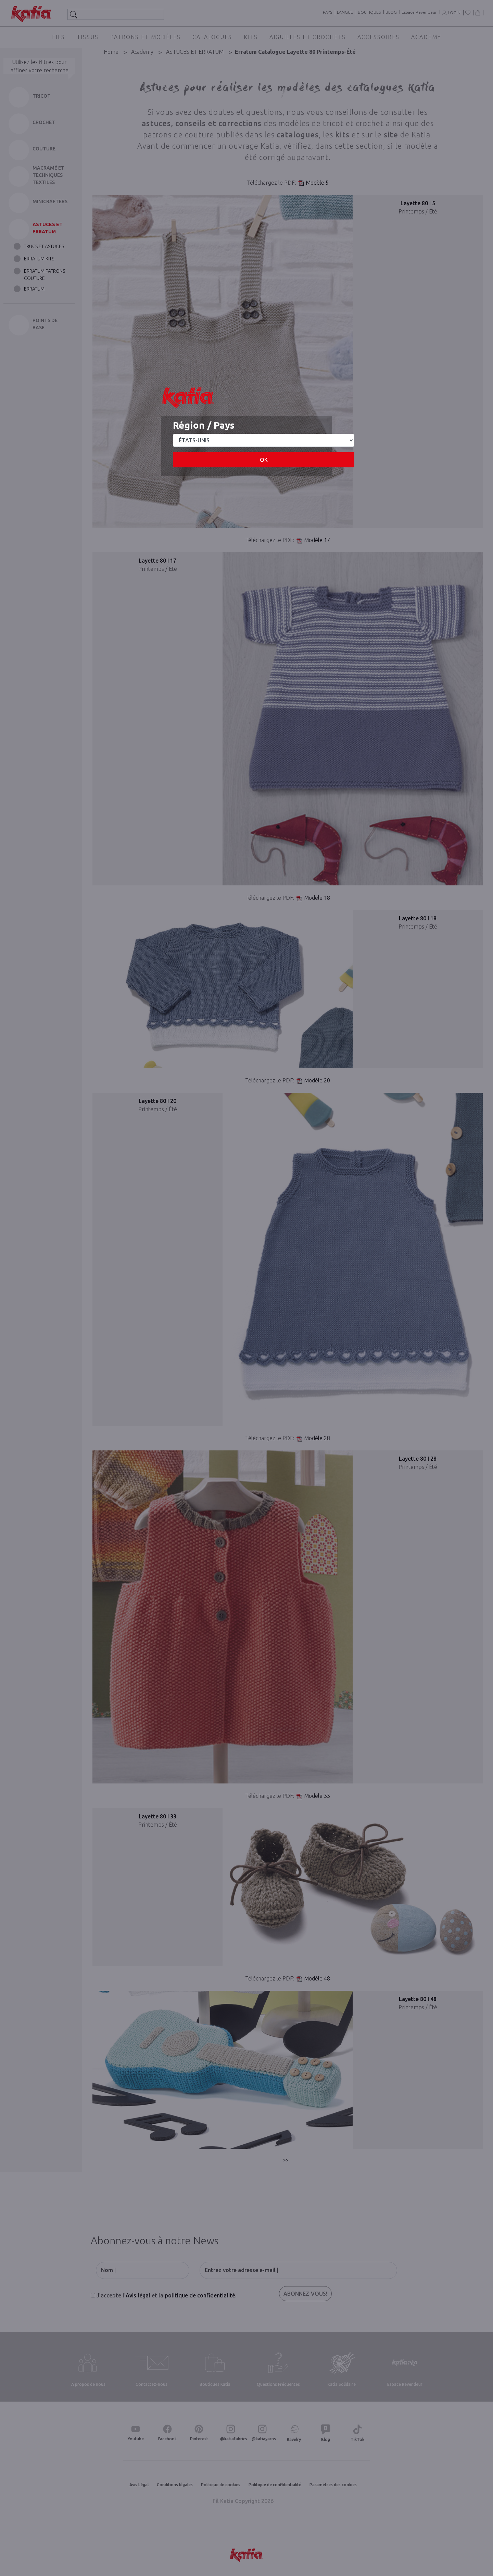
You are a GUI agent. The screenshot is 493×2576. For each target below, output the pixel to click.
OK (264, 460)
